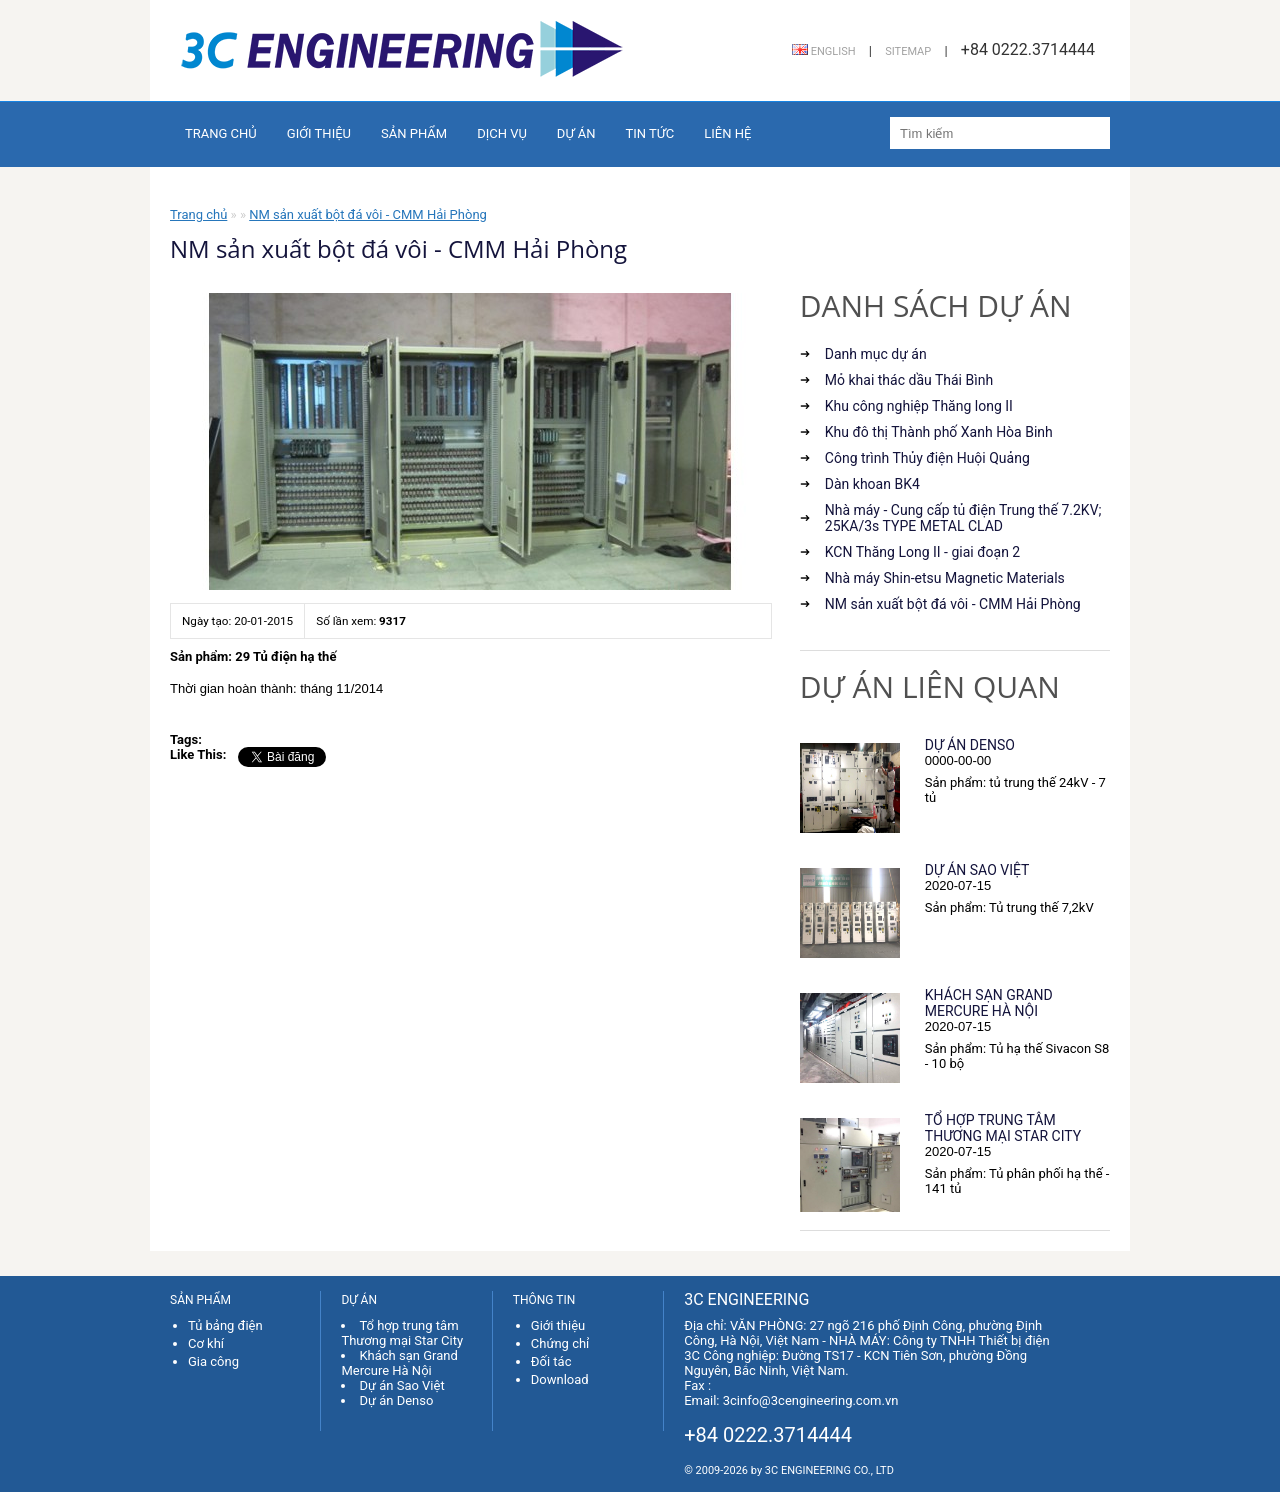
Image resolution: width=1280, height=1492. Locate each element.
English (824, 51)
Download (560, 1379)
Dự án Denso (970, 745)
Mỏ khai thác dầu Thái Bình (909, 380)
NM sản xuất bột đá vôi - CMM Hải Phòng (368, 214)
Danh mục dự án (876, 354)
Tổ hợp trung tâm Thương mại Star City (1003, 1128)
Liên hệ (727, 133)
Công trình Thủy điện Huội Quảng (927, 458)
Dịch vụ (502, 133)
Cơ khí (206, 1343)
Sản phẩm (414, 133)
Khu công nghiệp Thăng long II (919, 406)
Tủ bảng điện (225, 1325)
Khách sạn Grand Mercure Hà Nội (989, 1003)
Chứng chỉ (560, 1343)
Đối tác (551, 1361)
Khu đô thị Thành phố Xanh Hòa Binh (939, 432)
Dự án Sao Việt (977, 870)
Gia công (213, 1361)
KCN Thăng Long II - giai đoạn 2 (922, 552)
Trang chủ (221, 133)
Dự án (576, 133)
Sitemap (908, 51)
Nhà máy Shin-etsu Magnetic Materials (945, 578)
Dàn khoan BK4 (872, 484)
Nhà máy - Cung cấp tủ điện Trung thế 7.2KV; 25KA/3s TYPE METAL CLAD (963, 518)
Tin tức (649, 133)
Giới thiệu (319, 133)
